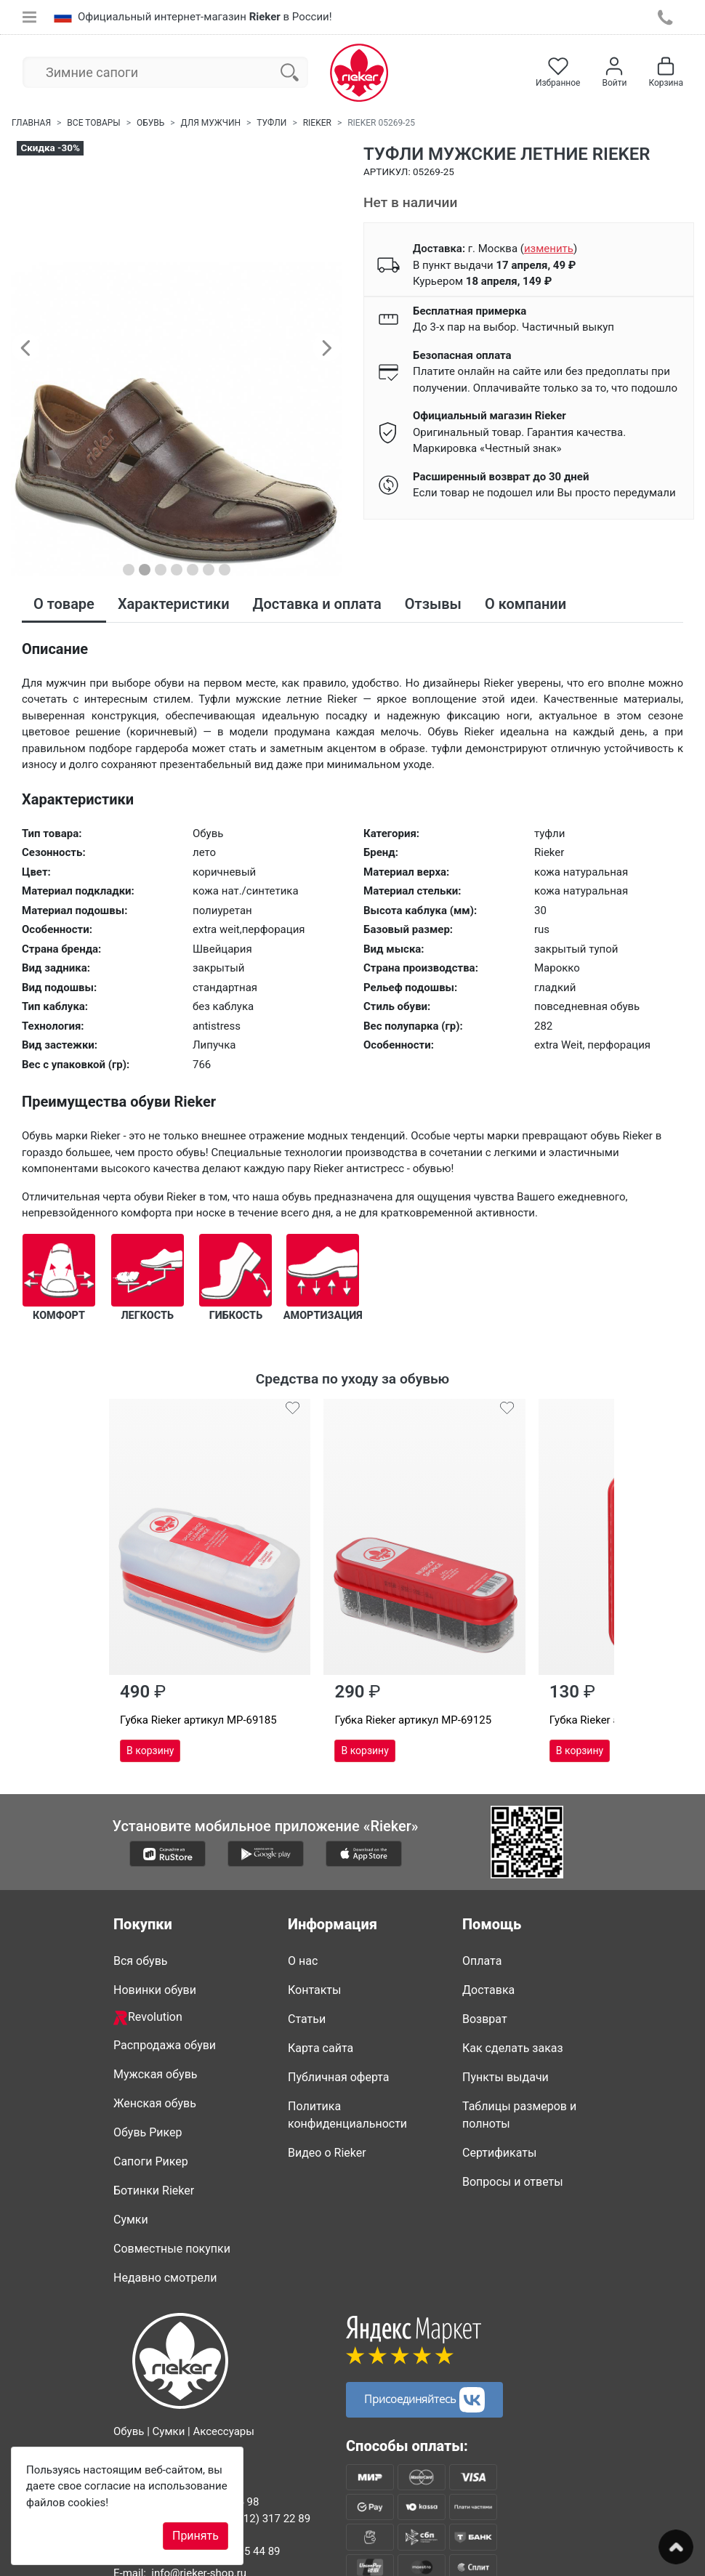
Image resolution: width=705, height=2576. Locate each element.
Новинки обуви (154, 1942)
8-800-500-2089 (177, 2411)
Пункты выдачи (505, 2029)
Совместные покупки (171, 2201)
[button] (25, 347)
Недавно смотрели (165, 2230)
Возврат (484, 1971)
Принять (195, 2536)
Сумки (130, 2172)
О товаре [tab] (63, 604)
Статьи (307, 1971)
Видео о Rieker (327, 2105)
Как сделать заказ (512, 2000)
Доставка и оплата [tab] (317, 604)
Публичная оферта (339, 2029)
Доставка (488, 1942)
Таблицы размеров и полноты (519, 2067)
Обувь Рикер (147, 2084)
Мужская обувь (155, 2026)
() (548, 248)
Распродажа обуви (164, 1997)
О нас (303, 1913)
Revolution (147, 1969)
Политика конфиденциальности (347, 2067)
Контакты (314, 1942)
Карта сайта (320, 2000)
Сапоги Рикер (150, 2113)
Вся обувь (140, 1913)
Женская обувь (154, 2055)
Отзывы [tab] (433, 604)
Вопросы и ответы (512, 2134)
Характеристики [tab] (174, 604)
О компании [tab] (525, 604)
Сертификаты (499, 2105)
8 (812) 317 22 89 (267, 2470)
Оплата (481, 1913)
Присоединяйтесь (424, 2352)
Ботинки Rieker (153, 2142)
